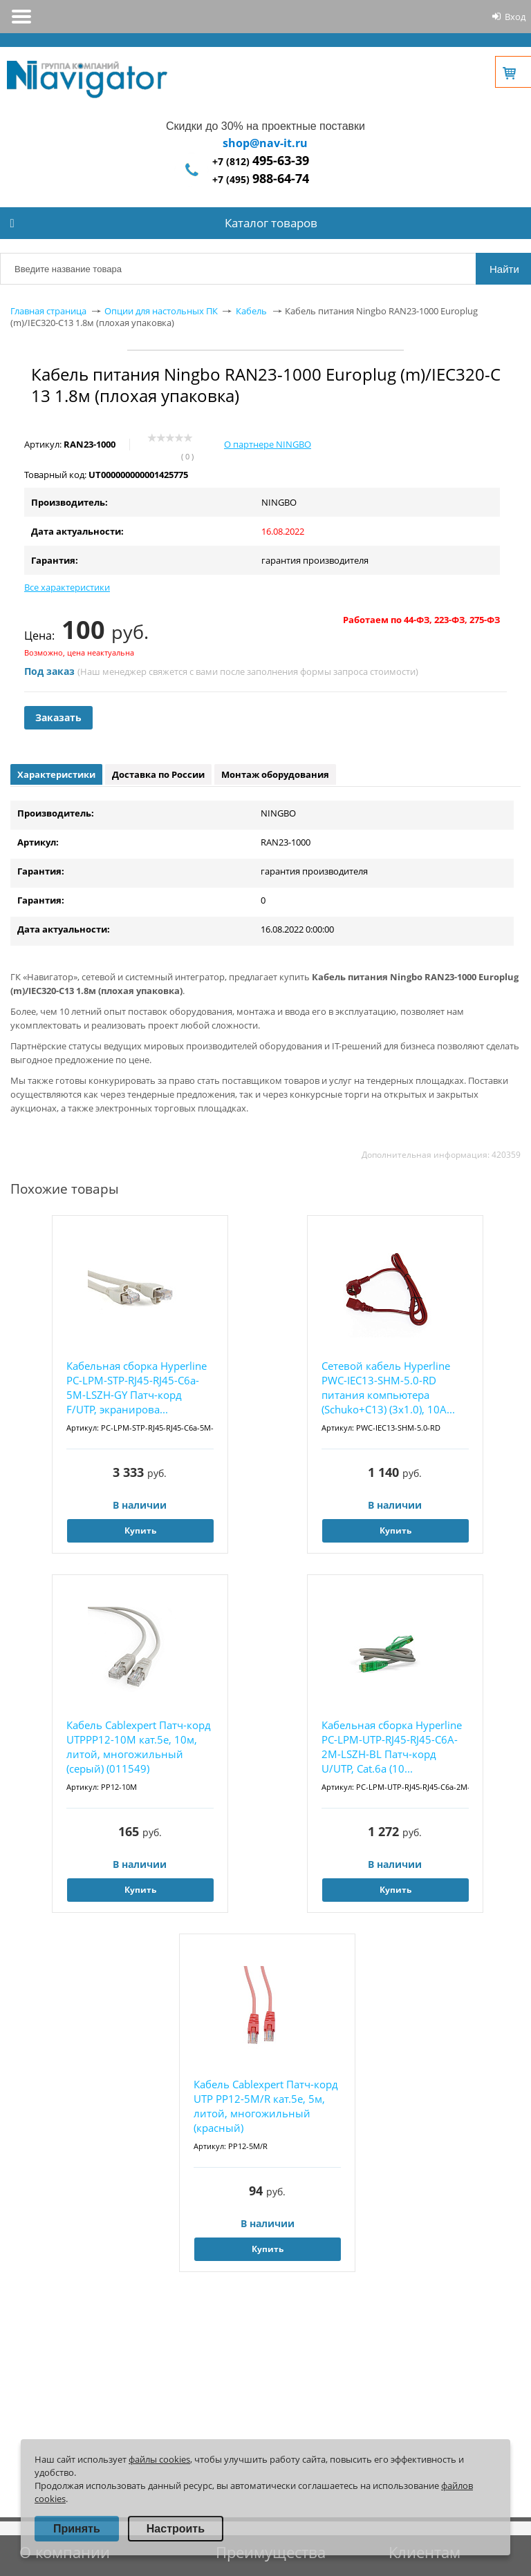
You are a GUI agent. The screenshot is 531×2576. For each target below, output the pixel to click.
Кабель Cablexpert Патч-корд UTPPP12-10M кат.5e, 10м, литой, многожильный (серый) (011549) (138, 1746)
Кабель (251, 311)
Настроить (176, 2529)
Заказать (58, 717)
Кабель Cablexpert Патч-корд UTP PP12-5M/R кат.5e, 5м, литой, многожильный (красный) (266, 2106)
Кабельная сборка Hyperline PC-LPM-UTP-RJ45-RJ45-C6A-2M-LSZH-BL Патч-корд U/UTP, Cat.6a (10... (392, 1746)
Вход (515, 16)
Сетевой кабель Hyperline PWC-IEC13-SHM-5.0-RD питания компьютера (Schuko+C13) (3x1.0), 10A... (388, 1387)
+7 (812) (260, 161)
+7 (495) (260, 179)
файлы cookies (159, 2459)
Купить (140, 1530)
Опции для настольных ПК (161, 311)
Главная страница (48, 311)
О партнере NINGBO (267, 444)
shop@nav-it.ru (265, 143)
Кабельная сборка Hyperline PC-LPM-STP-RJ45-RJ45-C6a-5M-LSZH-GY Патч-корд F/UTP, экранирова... (136, 1387)
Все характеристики (67, 587)
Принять (76, 2529)
